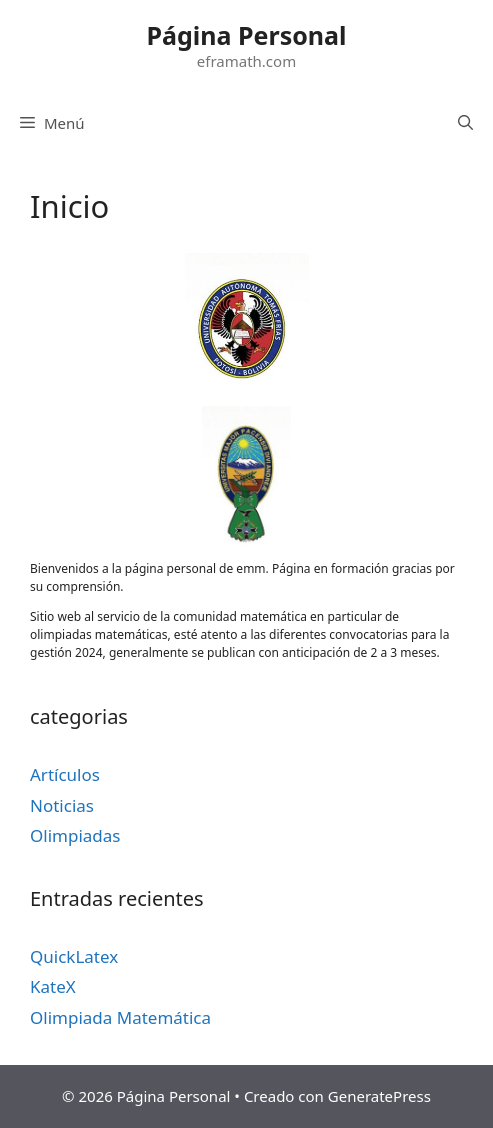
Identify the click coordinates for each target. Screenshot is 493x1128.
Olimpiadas (75, 835)
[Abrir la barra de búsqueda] (465, 123)
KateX (53, 986)
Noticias (62, 805)
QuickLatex (74, 956)
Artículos (65, 774)
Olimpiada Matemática (120, 1017)
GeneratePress (379, 1096)
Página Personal (247, 35)
